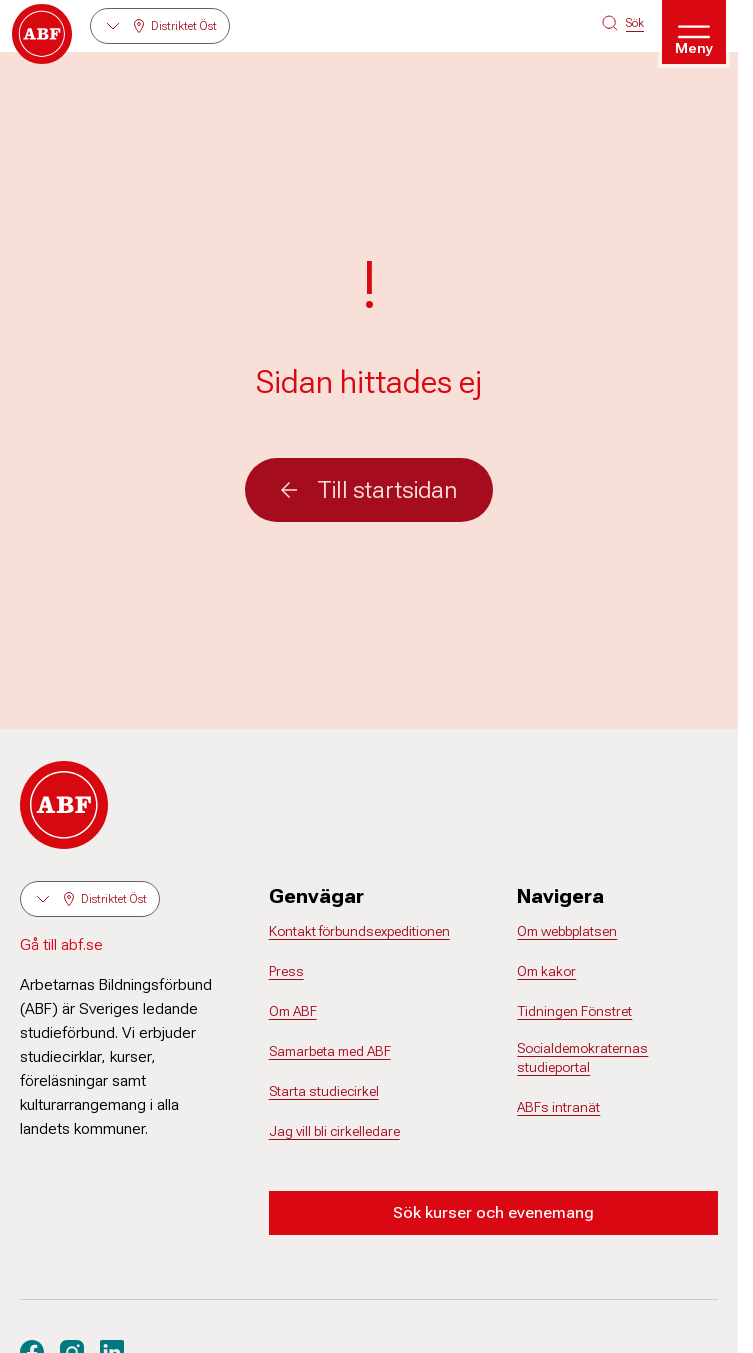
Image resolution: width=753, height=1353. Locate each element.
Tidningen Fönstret (574, 1011)
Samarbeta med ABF (330, 1051)
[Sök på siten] (623, 23)
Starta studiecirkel (324, 1091)
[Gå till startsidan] (42, 34)
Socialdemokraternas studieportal (582, 1058)
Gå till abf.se (61, 944)
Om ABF (293, 1011)
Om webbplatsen (567, 931)
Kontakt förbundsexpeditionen (359, 931)
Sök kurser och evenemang (493, 1212)
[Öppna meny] (694, 32)
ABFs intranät (558, 1107)
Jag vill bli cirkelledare (334, 1131)
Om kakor (546, 971)
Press (286, 971)
